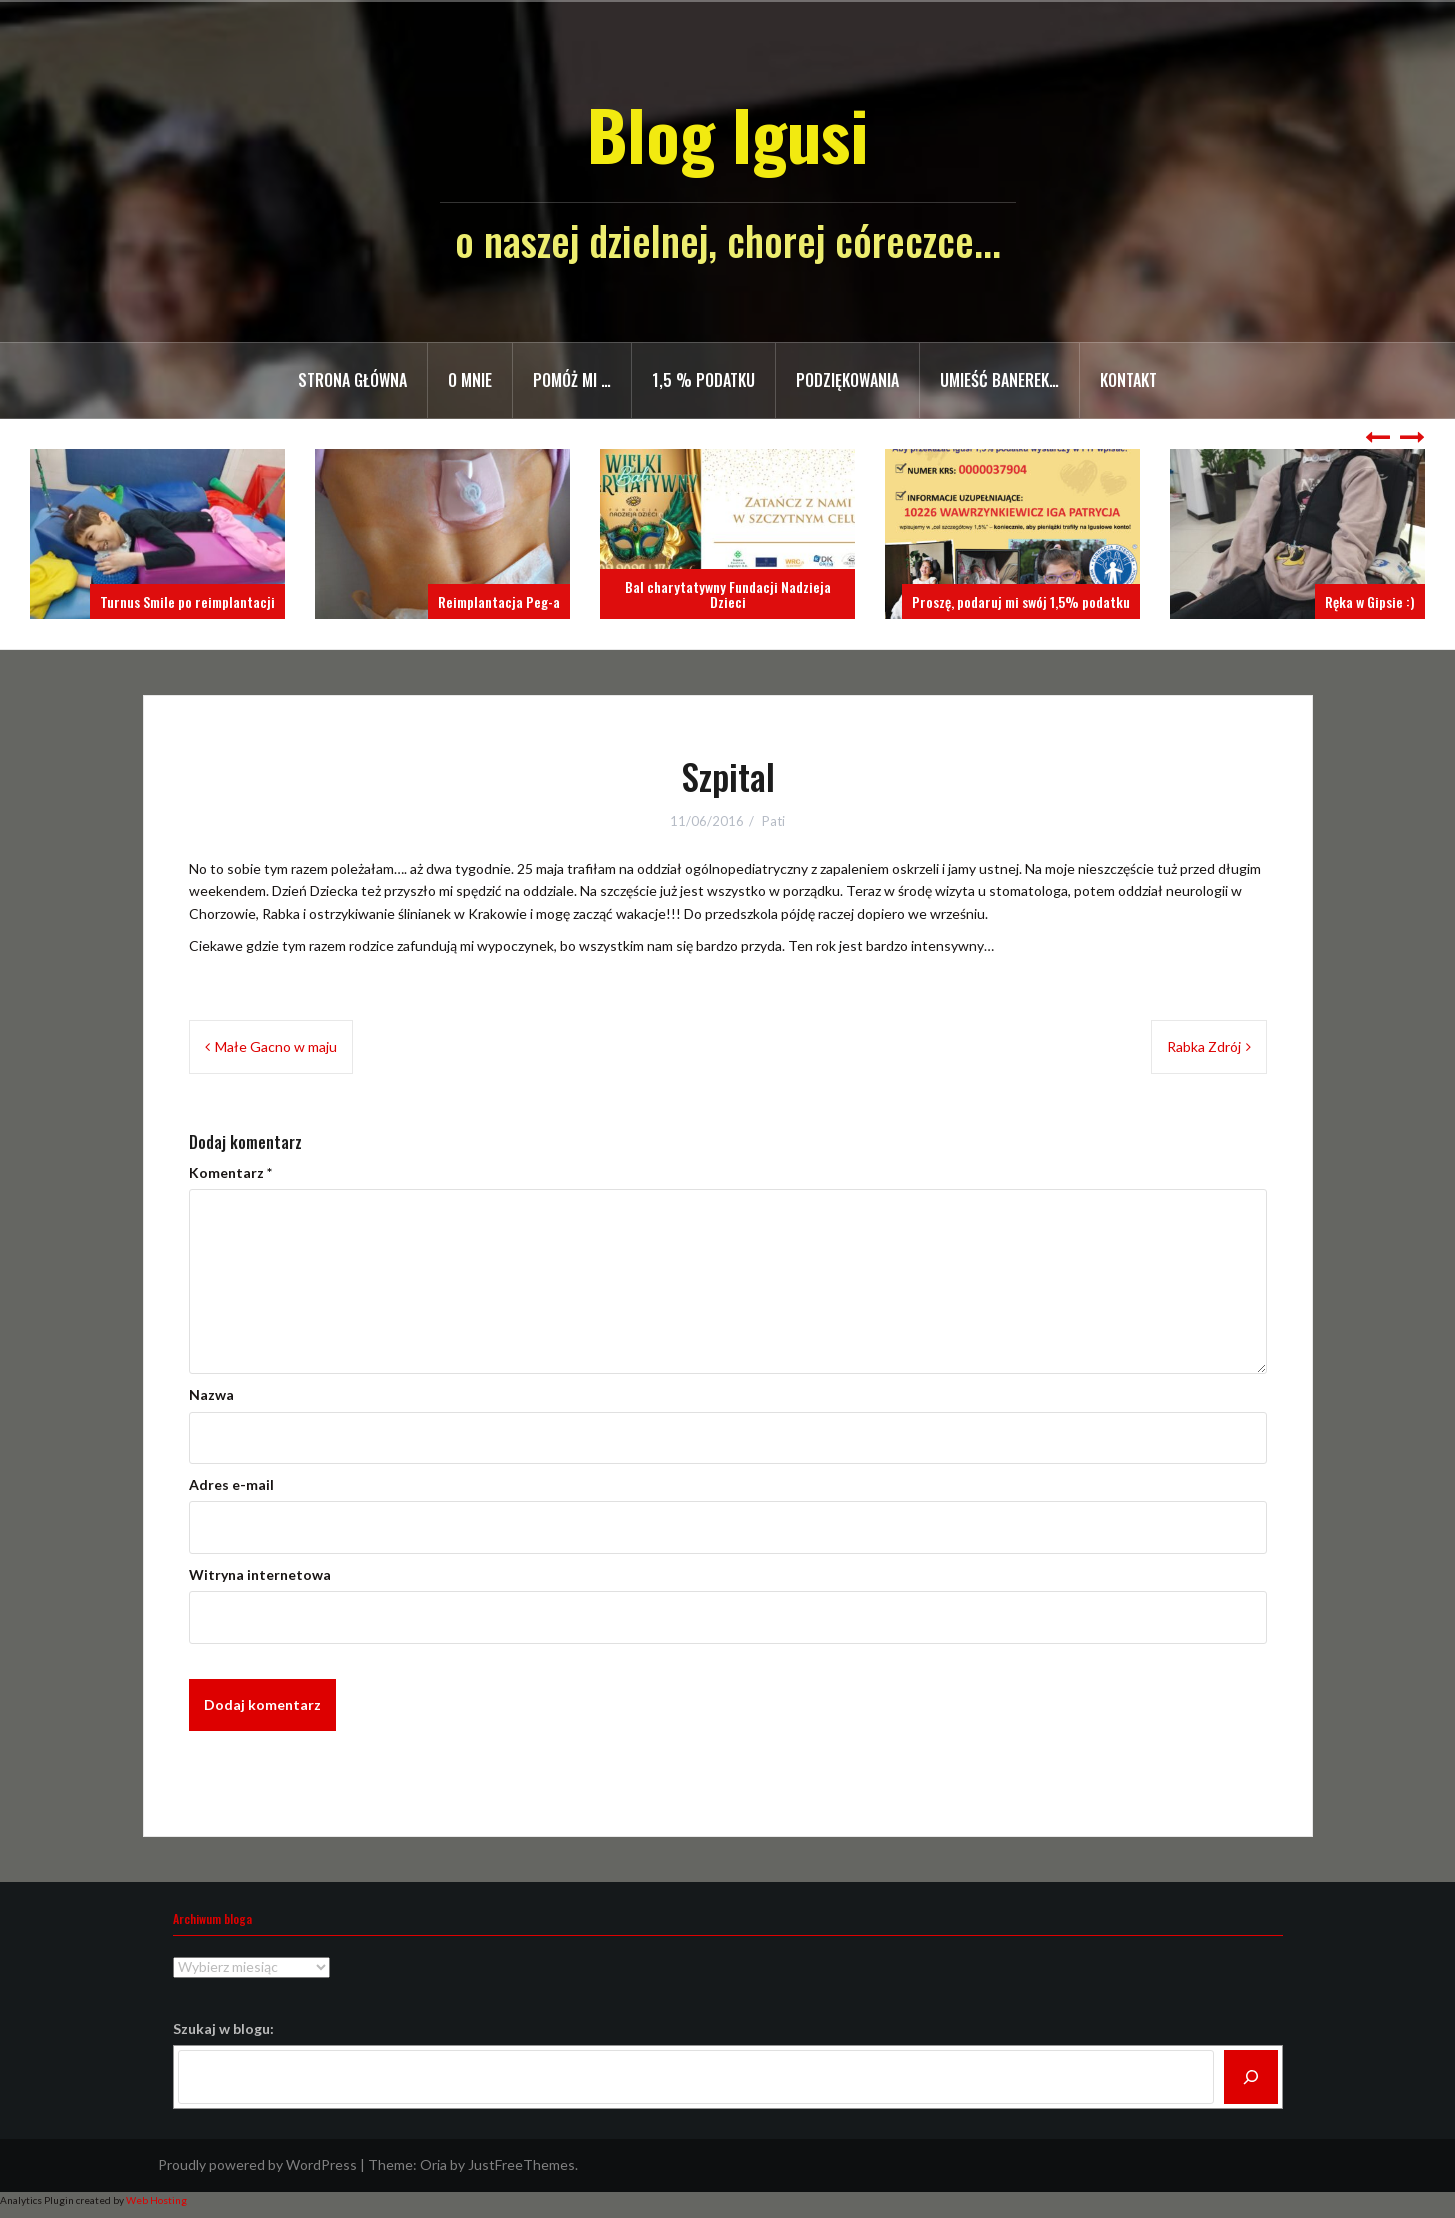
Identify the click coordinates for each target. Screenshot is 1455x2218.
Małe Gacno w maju (276, 1046)
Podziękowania (847, 380)
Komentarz (230, 1172)
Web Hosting (156, 2200)
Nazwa (211, 1394)
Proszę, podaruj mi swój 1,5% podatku (1021, 601)
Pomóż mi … (572, 380)
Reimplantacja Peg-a (499, 601)
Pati (773, 821)
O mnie (470, 380)
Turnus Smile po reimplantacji (187, 601)
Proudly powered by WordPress (257, 2164)
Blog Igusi (727, 133)
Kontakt (1128, 380)
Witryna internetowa (260, 1574)
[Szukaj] (1251, 2077)
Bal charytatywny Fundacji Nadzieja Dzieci (728, 594)
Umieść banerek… (999, 380)
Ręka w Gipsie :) (1370, 601)
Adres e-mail (231, 1484)
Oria (433, 2164)
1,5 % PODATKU (703, 380)
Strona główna (352, 380)
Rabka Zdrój (1204, 1046)
